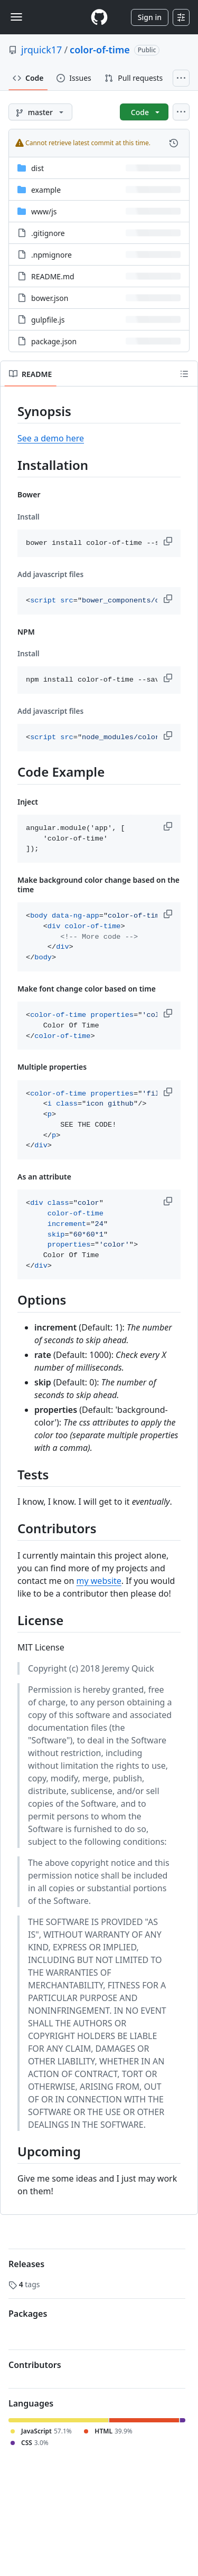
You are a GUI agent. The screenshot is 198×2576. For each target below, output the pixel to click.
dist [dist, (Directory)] (37, 168)
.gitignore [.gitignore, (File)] (48, 233)
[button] (169, 541)
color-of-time (100, 49)
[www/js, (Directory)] (44, 211)
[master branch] (40, 111)
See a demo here (50, 438)
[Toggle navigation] (16, 17)
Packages (27, 2313)
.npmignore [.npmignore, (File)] (51, 255)
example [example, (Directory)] (46, 190)
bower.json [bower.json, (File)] (49, 298)
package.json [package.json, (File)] (54, 341)
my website (99, 1581)
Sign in (150, 17)
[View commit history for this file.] (174, 143)
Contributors (34, 2365)
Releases (26, 2264)
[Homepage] (99, 17)
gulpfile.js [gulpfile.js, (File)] (48, 320)
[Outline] (184, 373)
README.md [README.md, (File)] (52, 276)
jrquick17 (41, 49)
